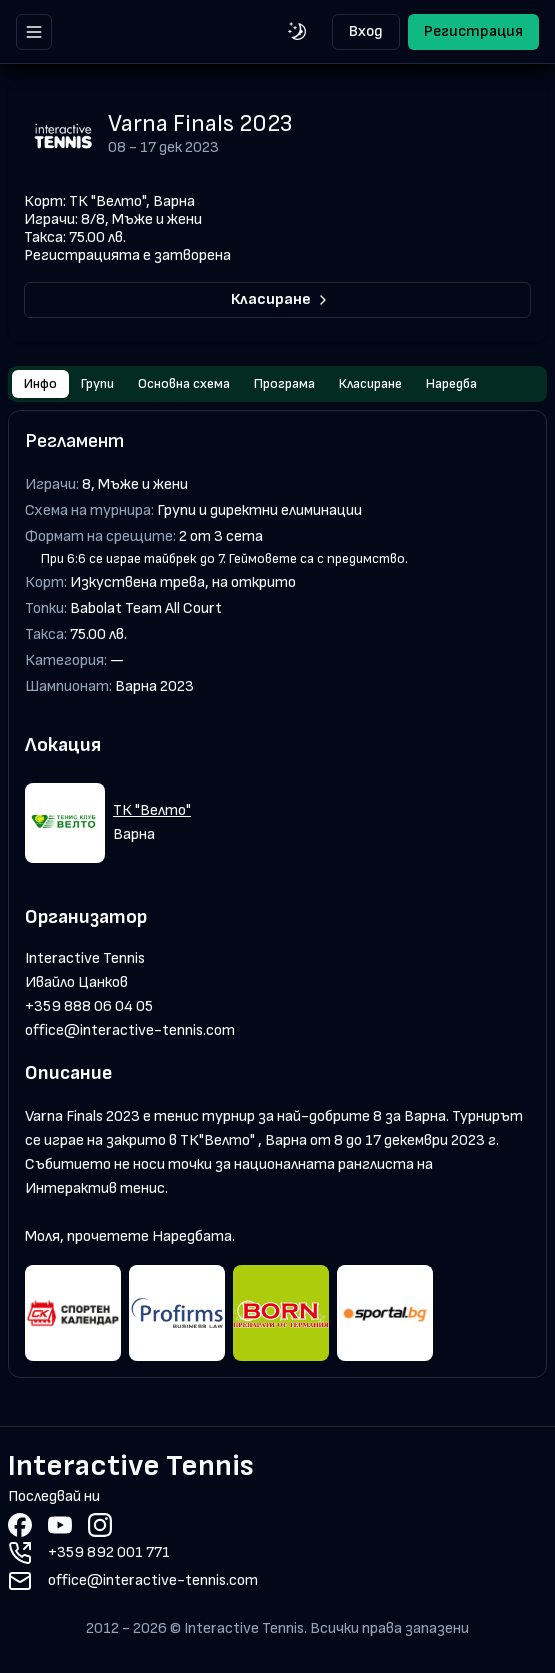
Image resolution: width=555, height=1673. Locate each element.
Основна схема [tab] (184, 383)
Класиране (281, 299)
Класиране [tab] (370, 383)
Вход (366, 31)
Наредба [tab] (451, 383)
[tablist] (277, 384)
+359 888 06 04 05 (89, 1006)
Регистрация (473, 31)
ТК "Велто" (152, 810)
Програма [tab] (284, 383)
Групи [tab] (97, 383)
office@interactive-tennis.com (130, 1030)
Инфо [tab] (40, 383)
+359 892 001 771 (109, 1552)
